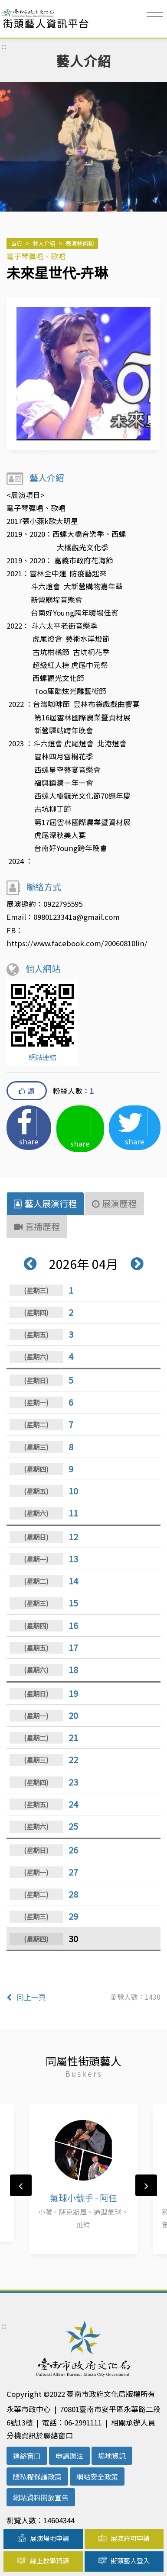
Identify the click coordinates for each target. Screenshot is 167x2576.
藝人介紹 (44, 243)
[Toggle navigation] (154, 16)
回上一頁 (26, 1997)
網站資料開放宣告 (41, 2497)
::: (4, 12)
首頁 (16, 243)
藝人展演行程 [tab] (45, 1203)
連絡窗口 (27, 2456)
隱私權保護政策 (37, 2476)
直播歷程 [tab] (37, 1226)
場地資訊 (112, 2456)
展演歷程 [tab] (114, 1203)
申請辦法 (69, 2456)
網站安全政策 (97, 2476)
